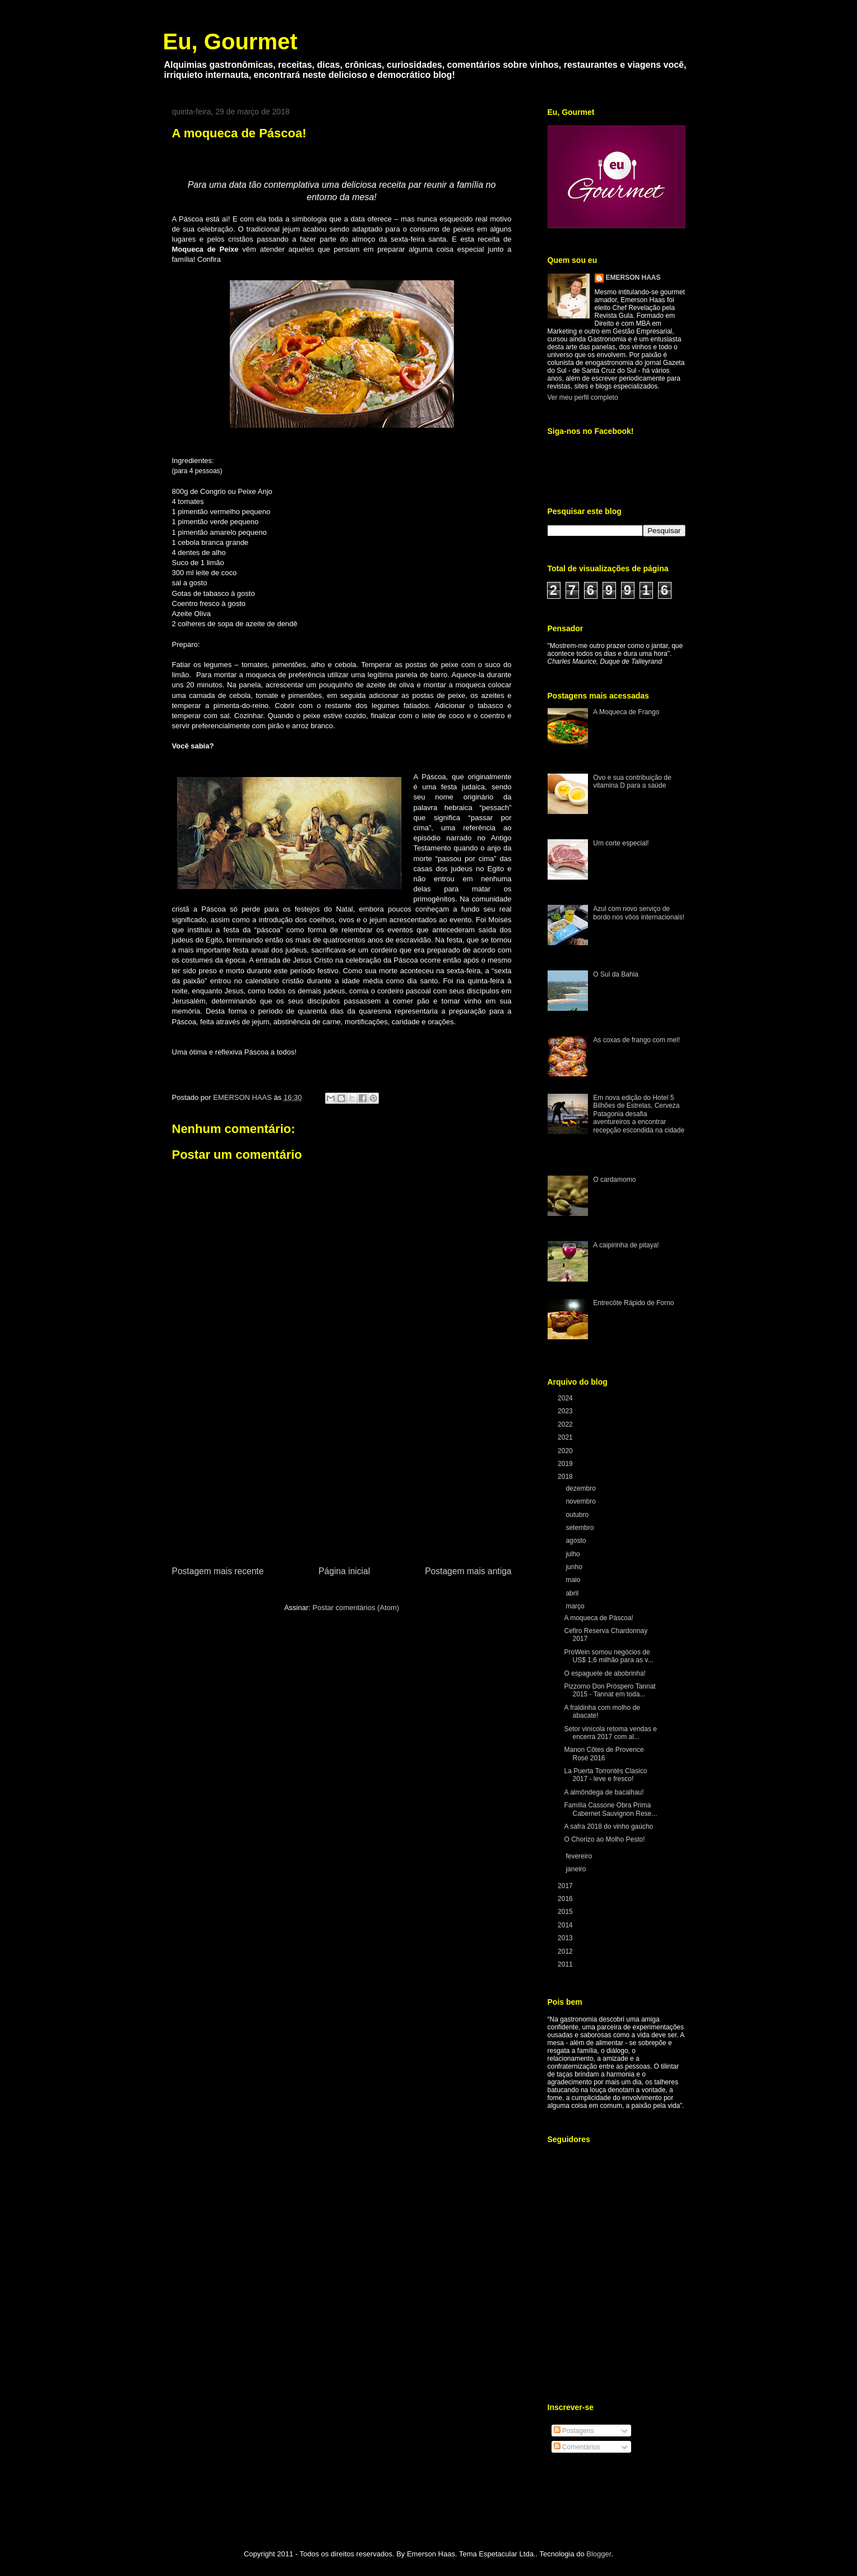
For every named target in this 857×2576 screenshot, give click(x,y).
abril (573, 1593)
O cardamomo (614, 1179)
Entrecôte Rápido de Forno (633, 1303)
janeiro (576, 1869)
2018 (566, 1477)
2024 (566, 1398)
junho (575, 1567)
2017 (566, 1886)
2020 (566, 1451)
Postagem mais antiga (468, 1571)
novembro (581, 1501)
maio (574, 1580)
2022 (566, 1424)
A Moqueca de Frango (626, 712)
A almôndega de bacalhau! (603, 1792)
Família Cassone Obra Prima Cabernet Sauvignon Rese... (610, 1809)
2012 (566, 1951)
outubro (578, 1515)
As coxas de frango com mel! (636, 1040)
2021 (566, 1437)
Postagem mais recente (218, 1571)
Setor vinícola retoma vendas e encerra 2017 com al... (610, 1733)
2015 (566, 1912)
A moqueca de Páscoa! (598, 1618)
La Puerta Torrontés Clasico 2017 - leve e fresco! (605, 1775)
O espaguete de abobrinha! (604, 1673)
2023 (566, 1411)
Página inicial (344, 1571)
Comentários (577, 2447)
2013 (566, 1938)
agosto (576, 1540)
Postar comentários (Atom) (355, 1607)
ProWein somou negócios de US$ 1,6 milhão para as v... (608, 1656)
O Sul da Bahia (615, 974)
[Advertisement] (342, 1480)
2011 (566, 1964)
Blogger (598, 2554)
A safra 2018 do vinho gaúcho (608, 1826)
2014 (566, 1925)
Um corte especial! (620, 843)
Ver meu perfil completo (583, 397)
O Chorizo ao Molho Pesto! (604, 1839)
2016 (566, 1899)
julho (574, 1554)
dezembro (581, 1488)
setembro (580, 1528)
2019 (566, 1464)
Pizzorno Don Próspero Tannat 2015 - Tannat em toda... (609, 1690)
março (576, 1606)
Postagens (574, 2431)
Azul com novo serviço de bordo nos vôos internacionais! (638, 913)
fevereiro (580, 1856)
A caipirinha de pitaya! (626, 1245)
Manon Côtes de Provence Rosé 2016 (603, 1753)
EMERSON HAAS (633, 277)
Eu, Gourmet (230, 41)
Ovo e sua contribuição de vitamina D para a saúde (632, 781)
